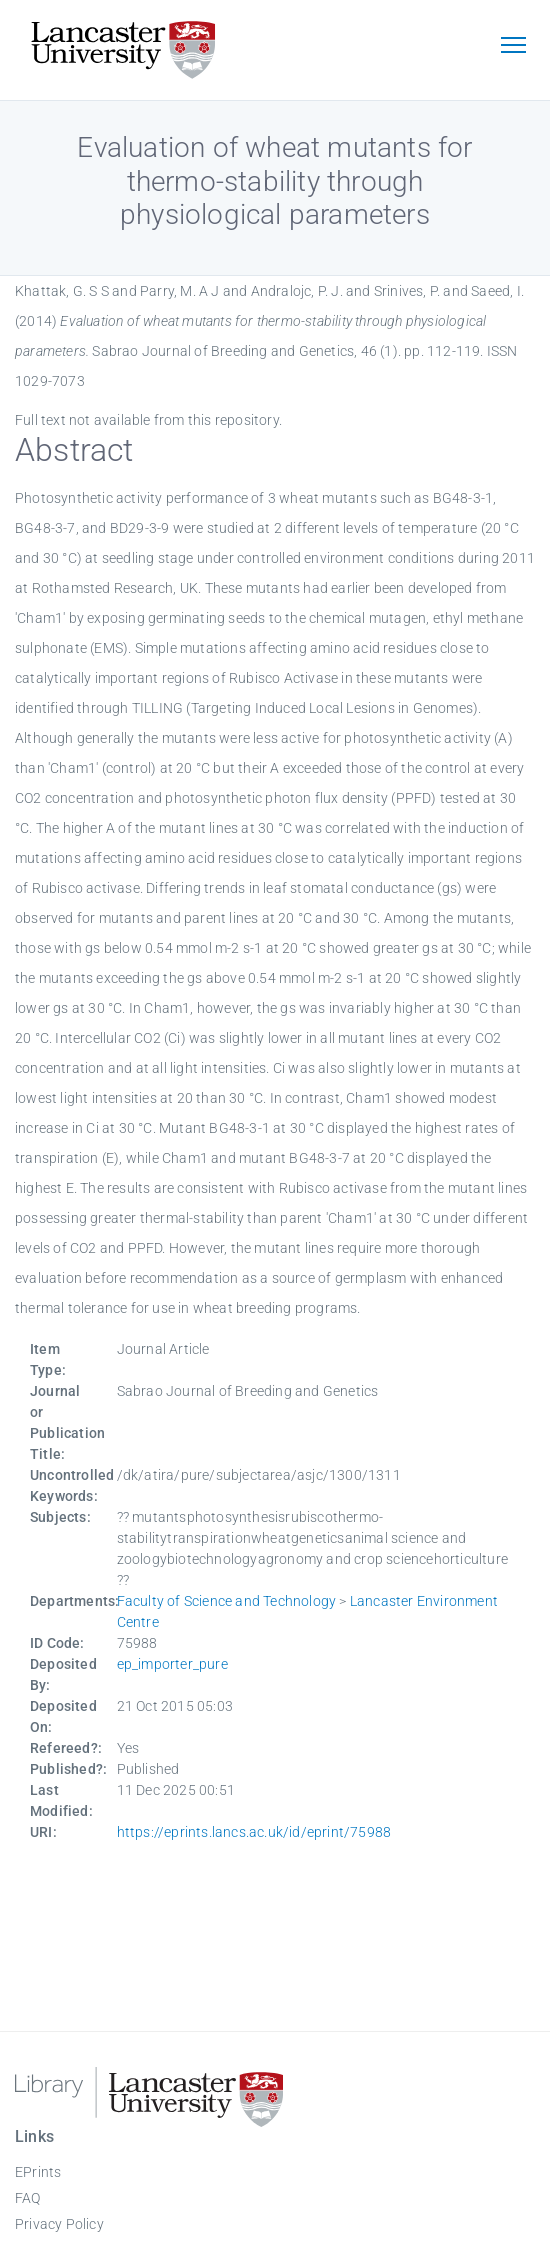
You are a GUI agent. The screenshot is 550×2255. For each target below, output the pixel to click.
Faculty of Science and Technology (227, 1601)
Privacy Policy (59, 2224)
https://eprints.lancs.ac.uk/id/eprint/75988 (254, 1832)
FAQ (28, 2198)
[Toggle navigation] (513, 47)
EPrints (38, 2172)
